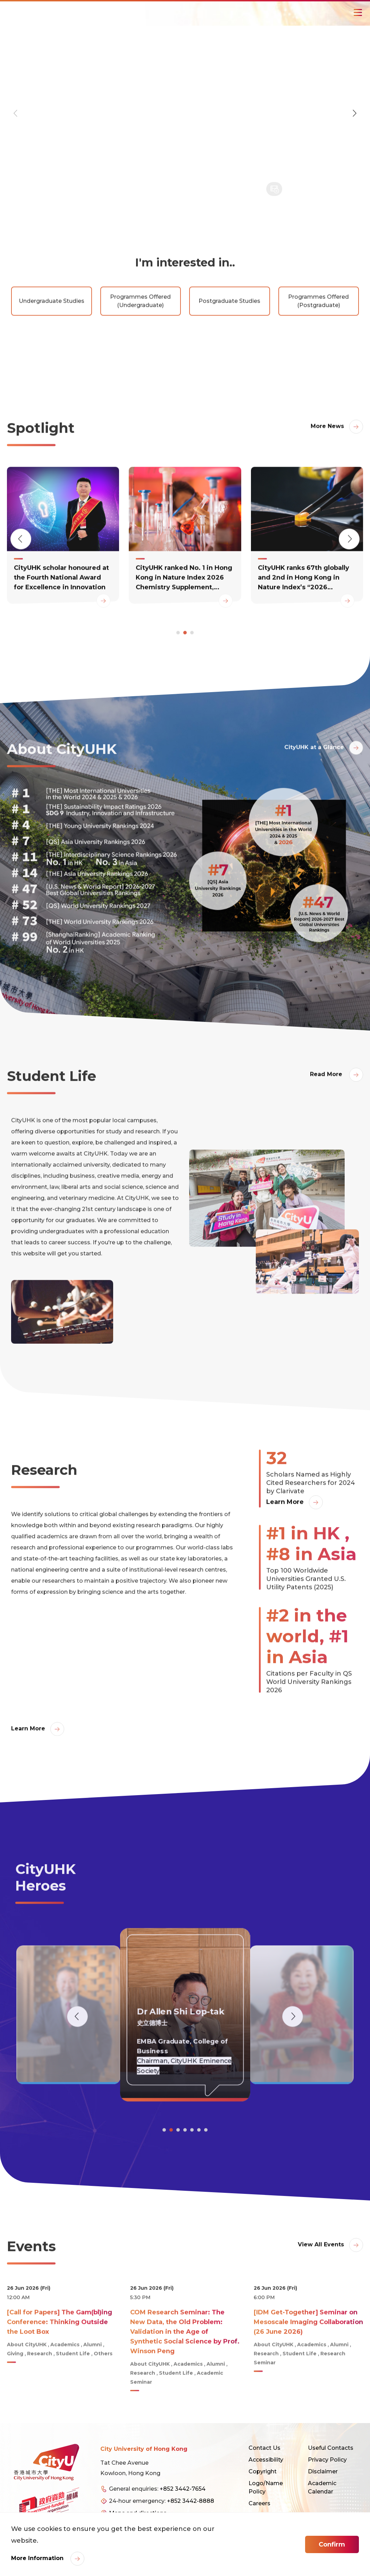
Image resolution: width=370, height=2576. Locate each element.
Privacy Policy (327, 2459)
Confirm (332, 2544)
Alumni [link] (92, 2374)
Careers (259, 2503)
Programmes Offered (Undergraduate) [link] (140, 331)
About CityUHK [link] (27, 2374)
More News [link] (327, 456)
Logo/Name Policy (266, 2487)
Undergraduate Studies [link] (51, 331)
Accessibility (266, 2459)
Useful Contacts (330, 2448)
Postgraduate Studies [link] (229, 331)
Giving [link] (15, 2383)
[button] (354, 113)
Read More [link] (327, 1104)
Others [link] (103, 2383)
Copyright (263, 2471)
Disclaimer (323, 2471)
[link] (63, 565)
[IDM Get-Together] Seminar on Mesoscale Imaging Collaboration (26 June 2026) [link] (308, 2352)
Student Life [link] (73, 2383)
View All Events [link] (321, 2274)
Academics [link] (64, 2374)
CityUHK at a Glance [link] (314, 777)
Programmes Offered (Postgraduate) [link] (318, 331)
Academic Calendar (322, 2487)
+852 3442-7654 (182, 2488)
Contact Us (264, 2448)
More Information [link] (38, 2558)
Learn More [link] (285, 1532)
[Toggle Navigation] (358, 12)
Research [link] (39, 2383)
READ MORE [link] (25, 203)
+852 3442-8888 (190, 2501)
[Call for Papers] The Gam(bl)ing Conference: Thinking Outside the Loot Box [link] (59, 2352)
